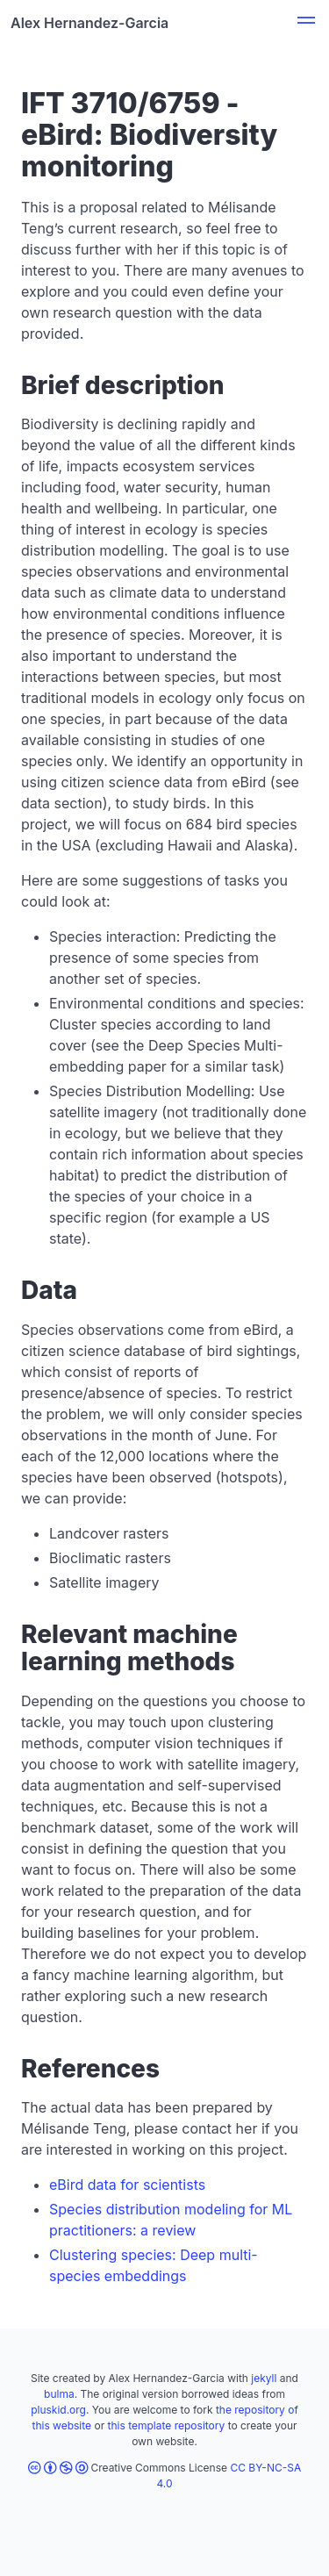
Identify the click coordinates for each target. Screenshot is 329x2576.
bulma (59, 2393)
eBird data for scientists (127, 2184)
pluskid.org (58, 2409)
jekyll (263, 2378)
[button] (306, 22)
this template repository (166, 2425)
